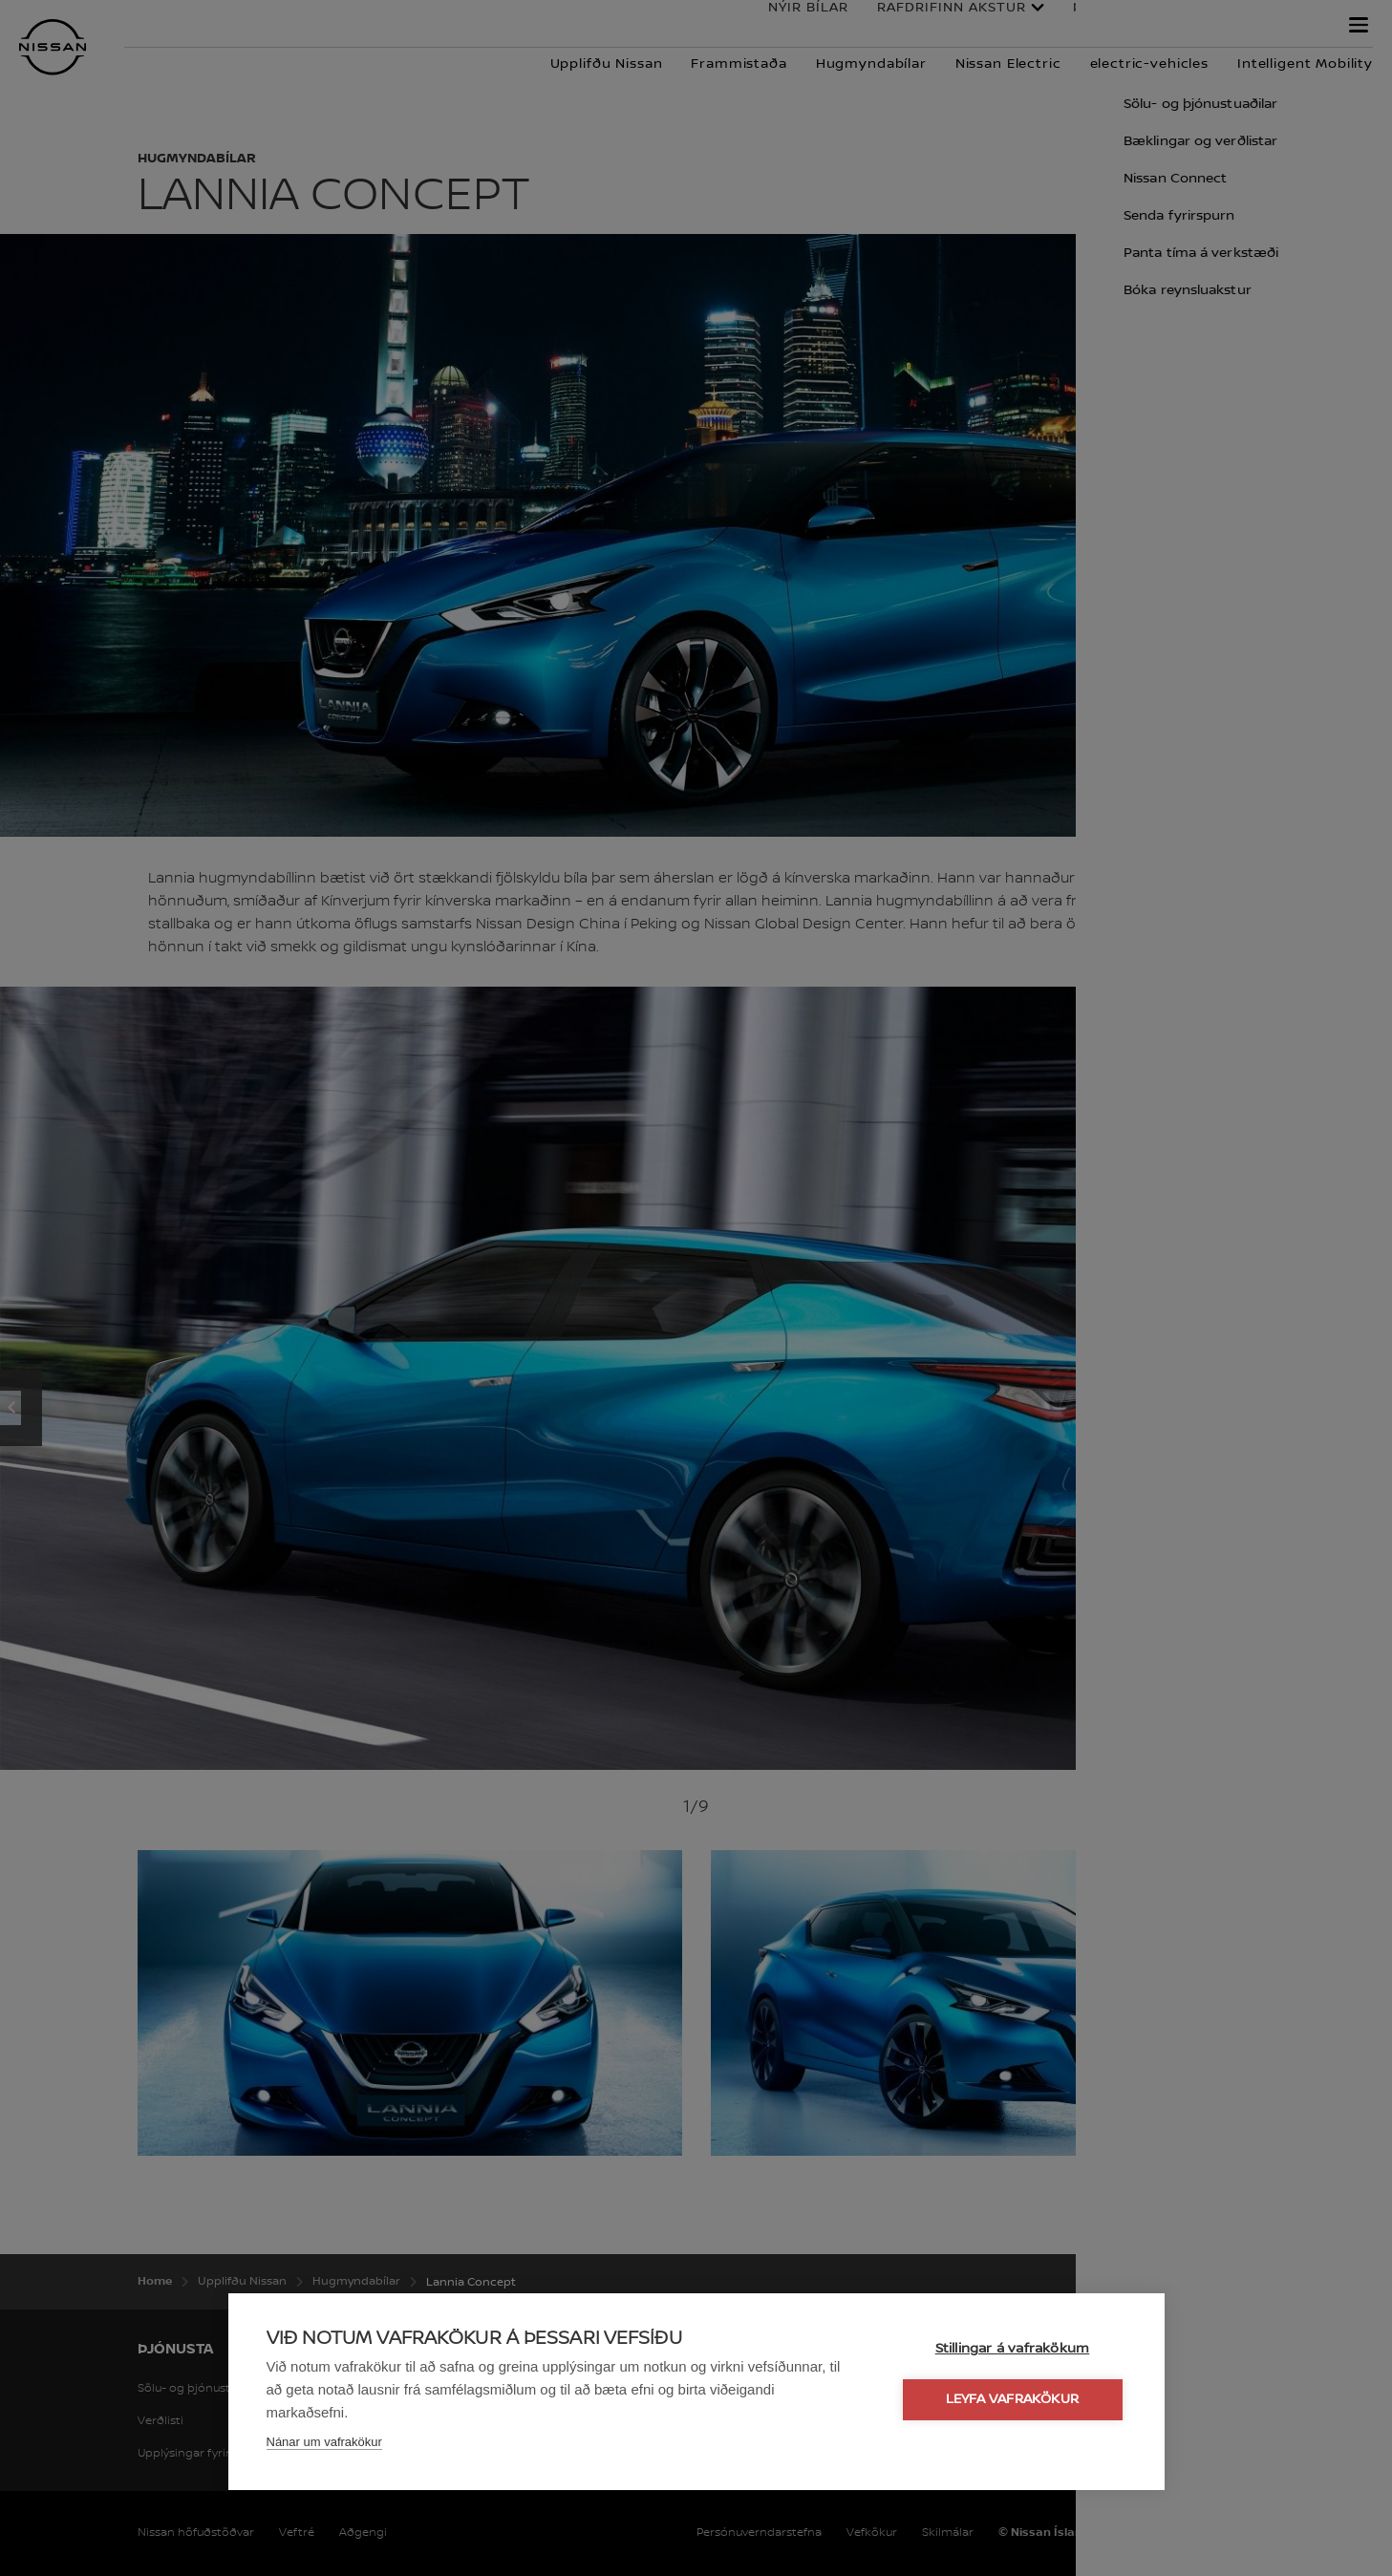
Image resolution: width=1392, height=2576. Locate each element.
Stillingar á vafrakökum (1012, 2348)
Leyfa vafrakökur (1012, 2399)
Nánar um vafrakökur (324, 2442)
